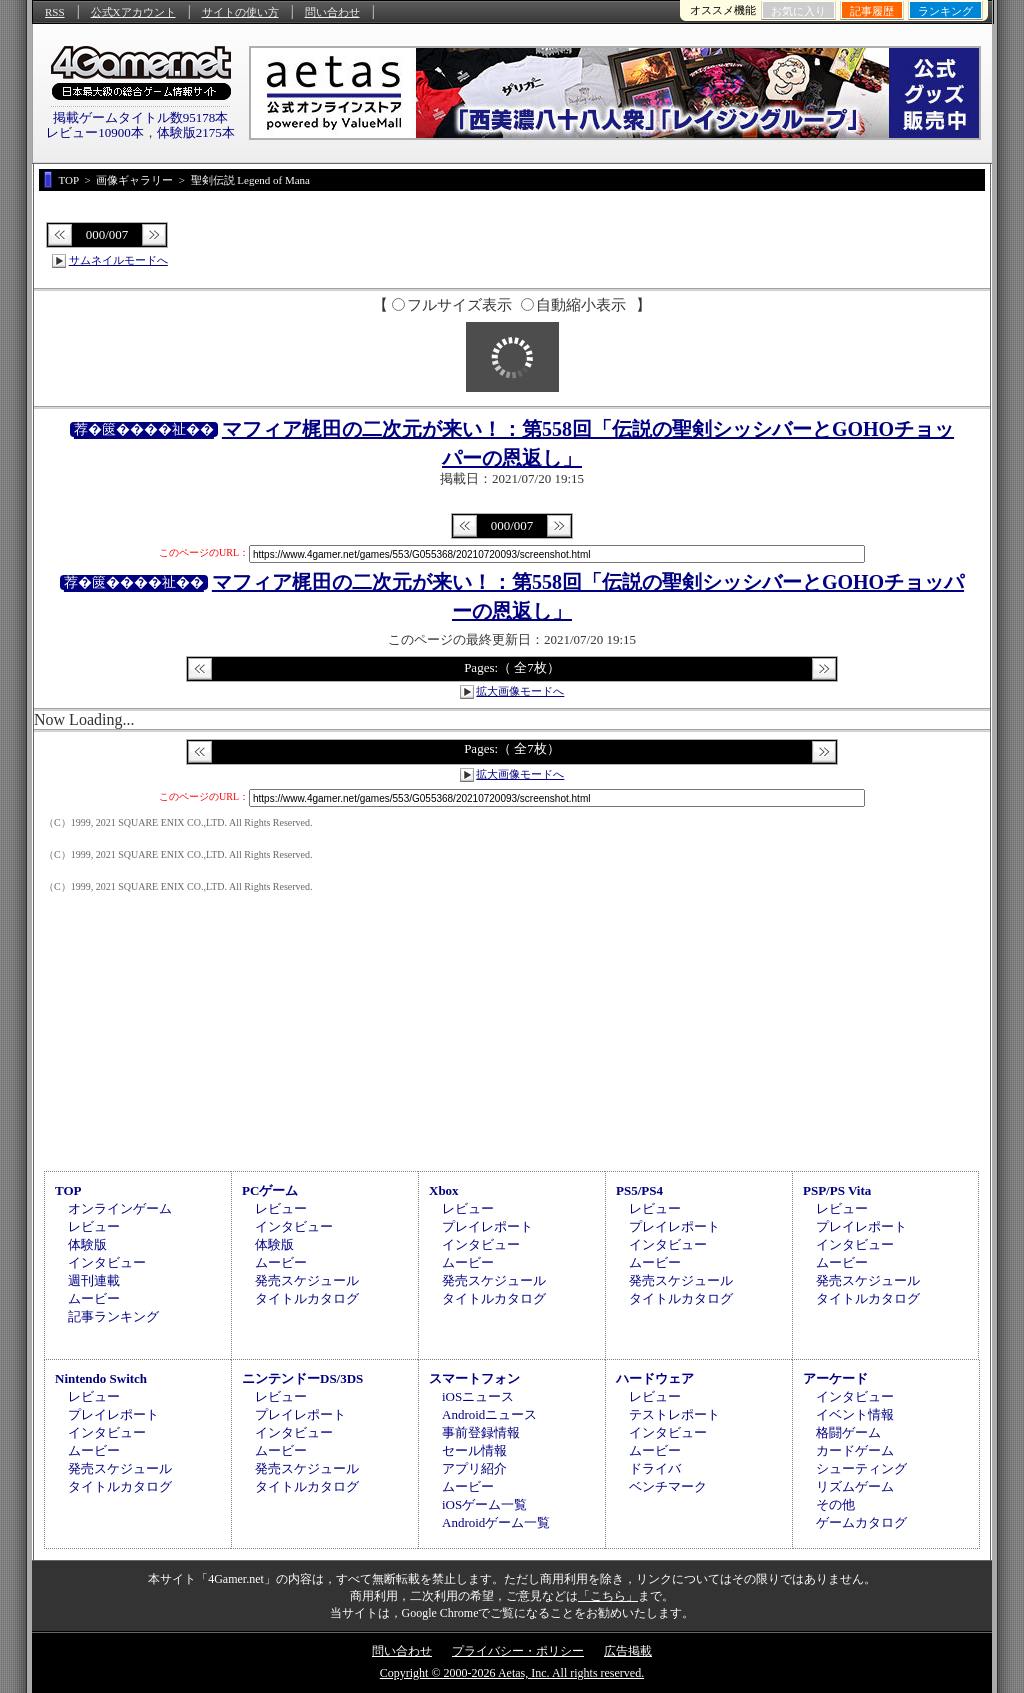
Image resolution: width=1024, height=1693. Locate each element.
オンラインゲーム (120, 1208)
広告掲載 (628, 1651)
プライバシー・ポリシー (518, 1651)
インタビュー (107, 1262)
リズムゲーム (855, 1486)
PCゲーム (270, 1190)
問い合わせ (332, 12)
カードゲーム (855, 1450)
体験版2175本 (196, 132)
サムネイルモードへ (118, 260)
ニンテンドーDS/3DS (302, 1378)
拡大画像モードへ (520, 691)
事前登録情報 (481, 1432)
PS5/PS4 (639, 1190)
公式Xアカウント (133, 12)
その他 (835, 1504)
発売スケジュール (307, 1280)
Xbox (444, 1190)
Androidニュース (489, 1414)
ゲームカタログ (861, 1522)
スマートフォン (474, 1378)
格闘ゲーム (848, 1432)
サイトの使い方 (240, 12)
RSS (55, 12)
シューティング (861, 1468)
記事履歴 (872, 11)
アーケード (835, 1378)
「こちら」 (608, 1596)
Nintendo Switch (101, 1378)
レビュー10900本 (95, 132)
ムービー (94, 1298)
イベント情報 (855, 1414)
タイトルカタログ (307, 1298)
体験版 (87, 1244)
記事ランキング (113, 1316)
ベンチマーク (668, 1486)
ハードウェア (655, 1378)
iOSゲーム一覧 (484, 1504)
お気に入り (798, 11)
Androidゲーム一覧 (496, 1522)
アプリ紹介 (474, 1468)
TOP (68, 1190)
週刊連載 (94, 1280)
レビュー (94, 1226)
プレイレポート (487, 1226)
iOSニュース (478, 1396)
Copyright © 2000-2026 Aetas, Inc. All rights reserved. (512, 1673)
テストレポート (674, 1414)
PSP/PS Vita (837, 1190)
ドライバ (655, 1468)
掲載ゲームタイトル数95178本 (141, 117)
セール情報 (474, 1450)
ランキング (945, 11)
